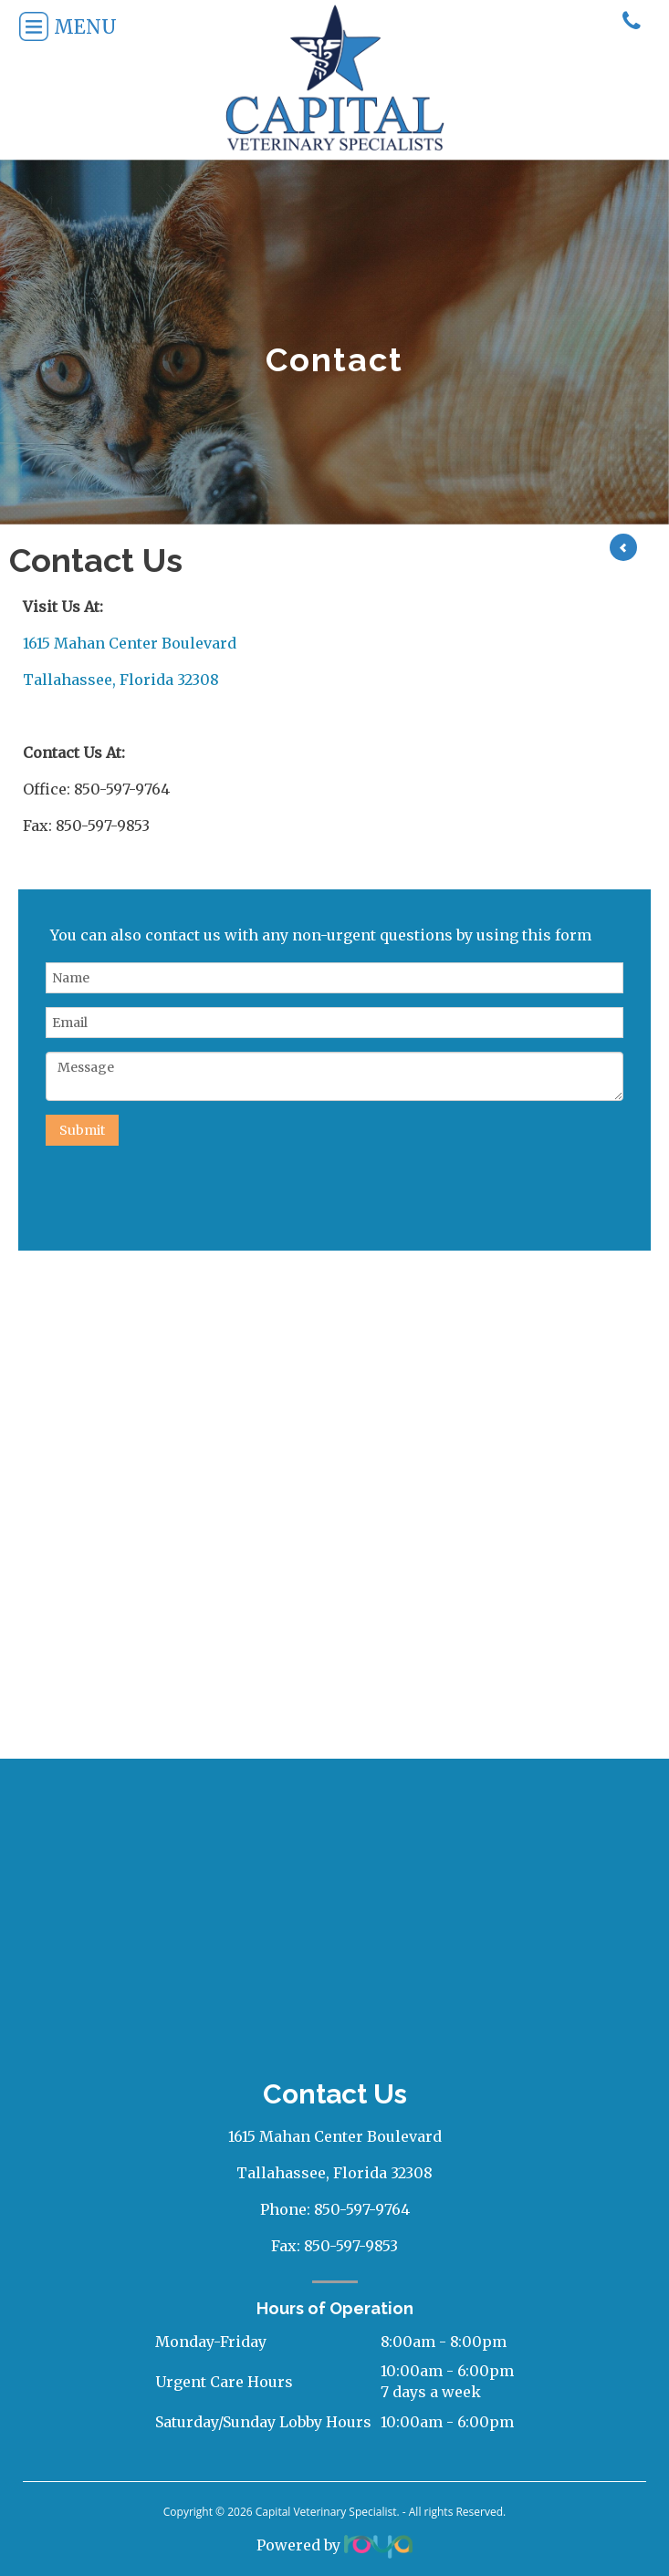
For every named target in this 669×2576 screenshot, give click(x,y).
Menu (59, 27)
